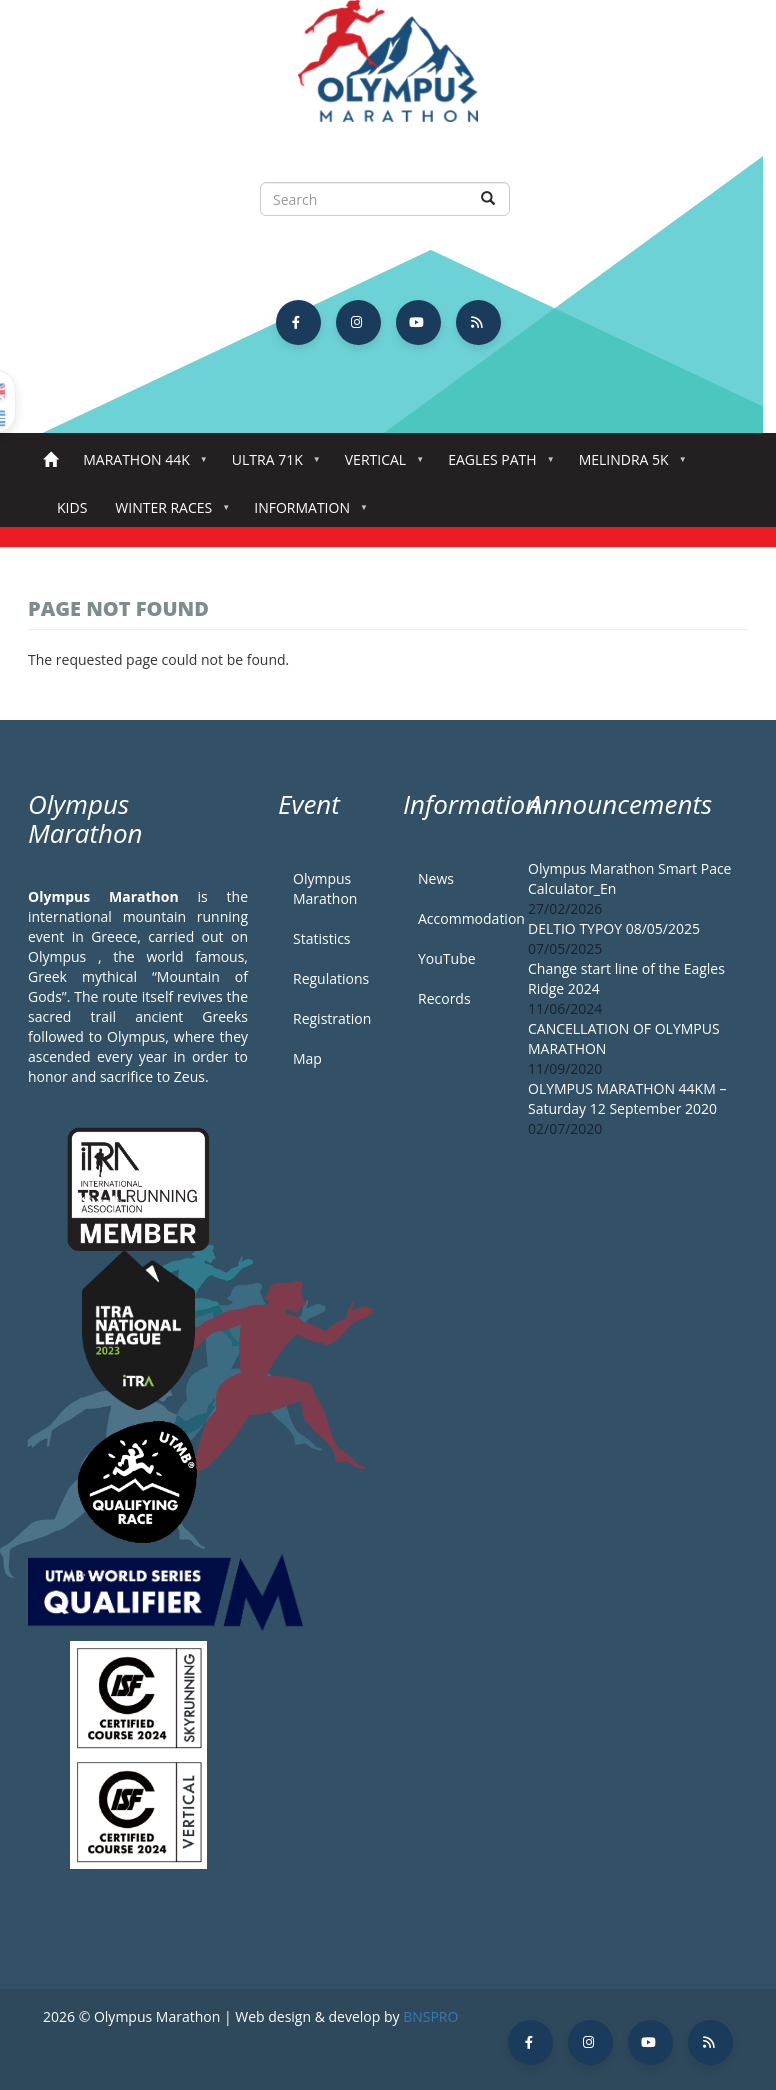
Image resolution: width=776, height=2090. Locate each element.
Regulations (331, 978)
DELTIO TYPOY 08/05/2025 (614, 928)
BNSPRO (430, 2016)
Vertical (379, 465)
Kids (72, 507)
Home (50, 460)
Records (444, 998)
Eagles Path (496, 465)
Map (307, 1058)
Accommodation (458, 918)
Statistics (322, 938)
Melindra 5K (628, 465)
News (436, 878)
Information (306, 513)
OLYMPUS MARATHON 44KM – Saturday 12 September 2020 (627, 1098)
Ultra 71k (271, 465)
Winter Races (167, 513)
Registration (332, 1018)
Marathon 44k (140, 465)
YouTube (447, 958)
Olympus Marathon (325, 888)
